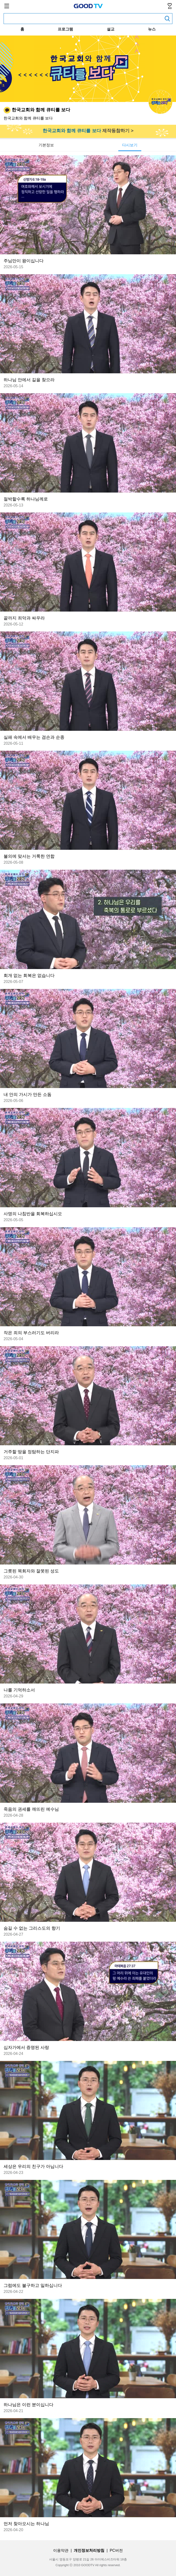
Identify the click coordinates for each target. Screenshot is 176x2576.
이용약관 (60, 2550)
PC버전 (116, 2550)
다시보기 (129, 145)
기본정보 (46, 145)
